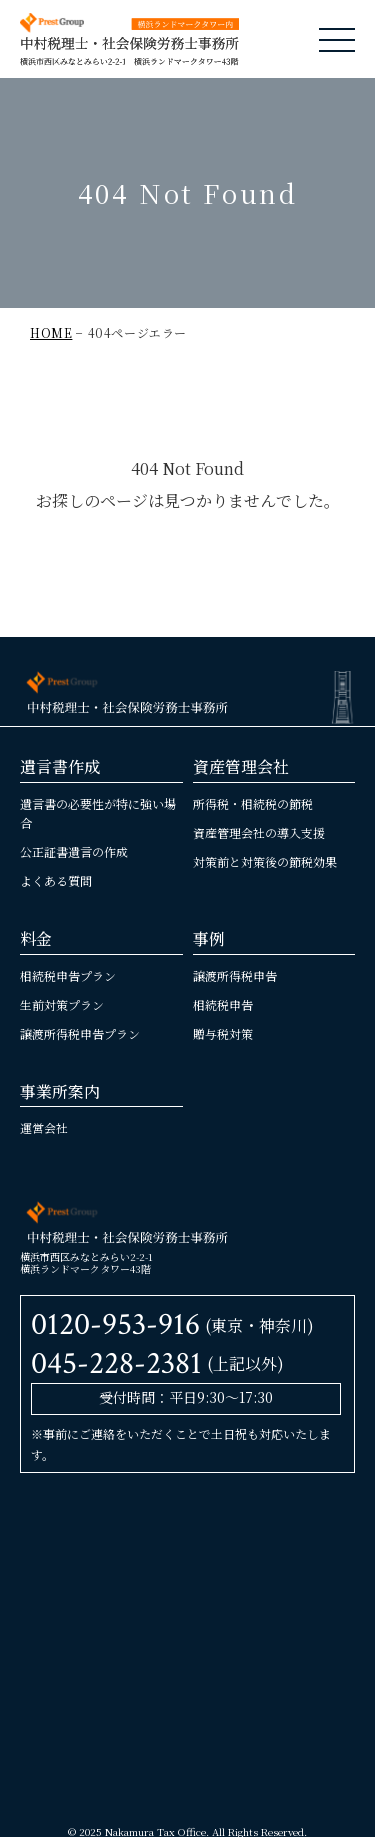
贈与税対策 (223, 1033)
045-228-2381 (116, 1363)
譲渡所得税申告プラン (80, 1033)
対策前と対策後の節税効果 (265, 861)
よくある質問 (56, 880)
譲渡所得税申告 (235, 975)
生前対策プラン (62, 1004)
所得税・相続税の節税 (253, 803)
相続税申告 (223, 1004)
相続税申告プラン (68, 975)
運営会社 (44, 1127)
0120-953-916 (115, 1324)
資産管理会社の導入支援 (259, 832)
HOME (51, 332)
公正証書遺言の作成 (74, 851)
